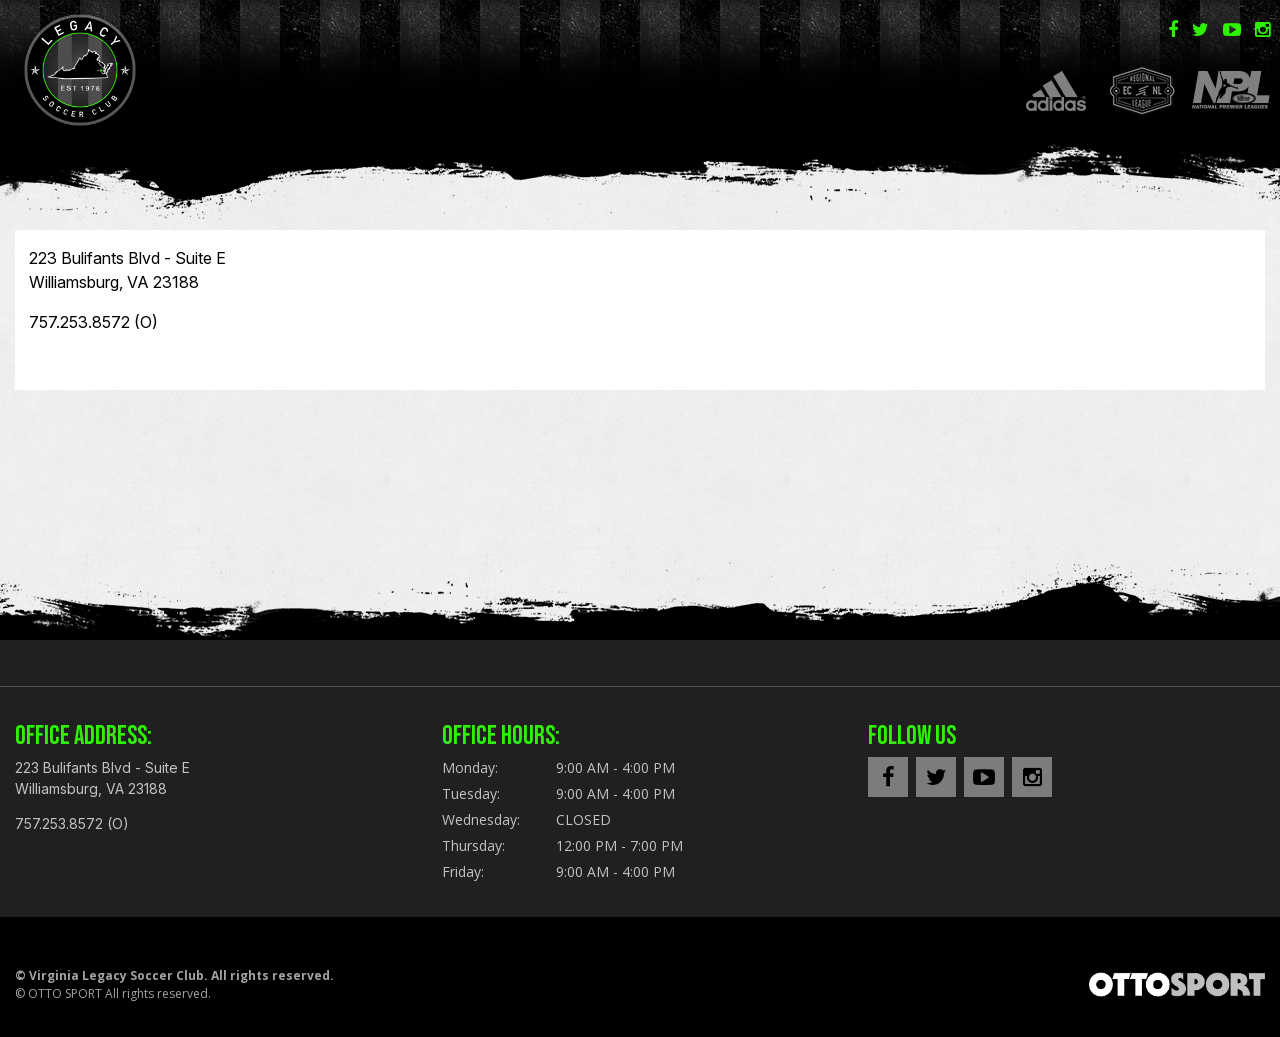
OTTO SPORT (65, 993)
